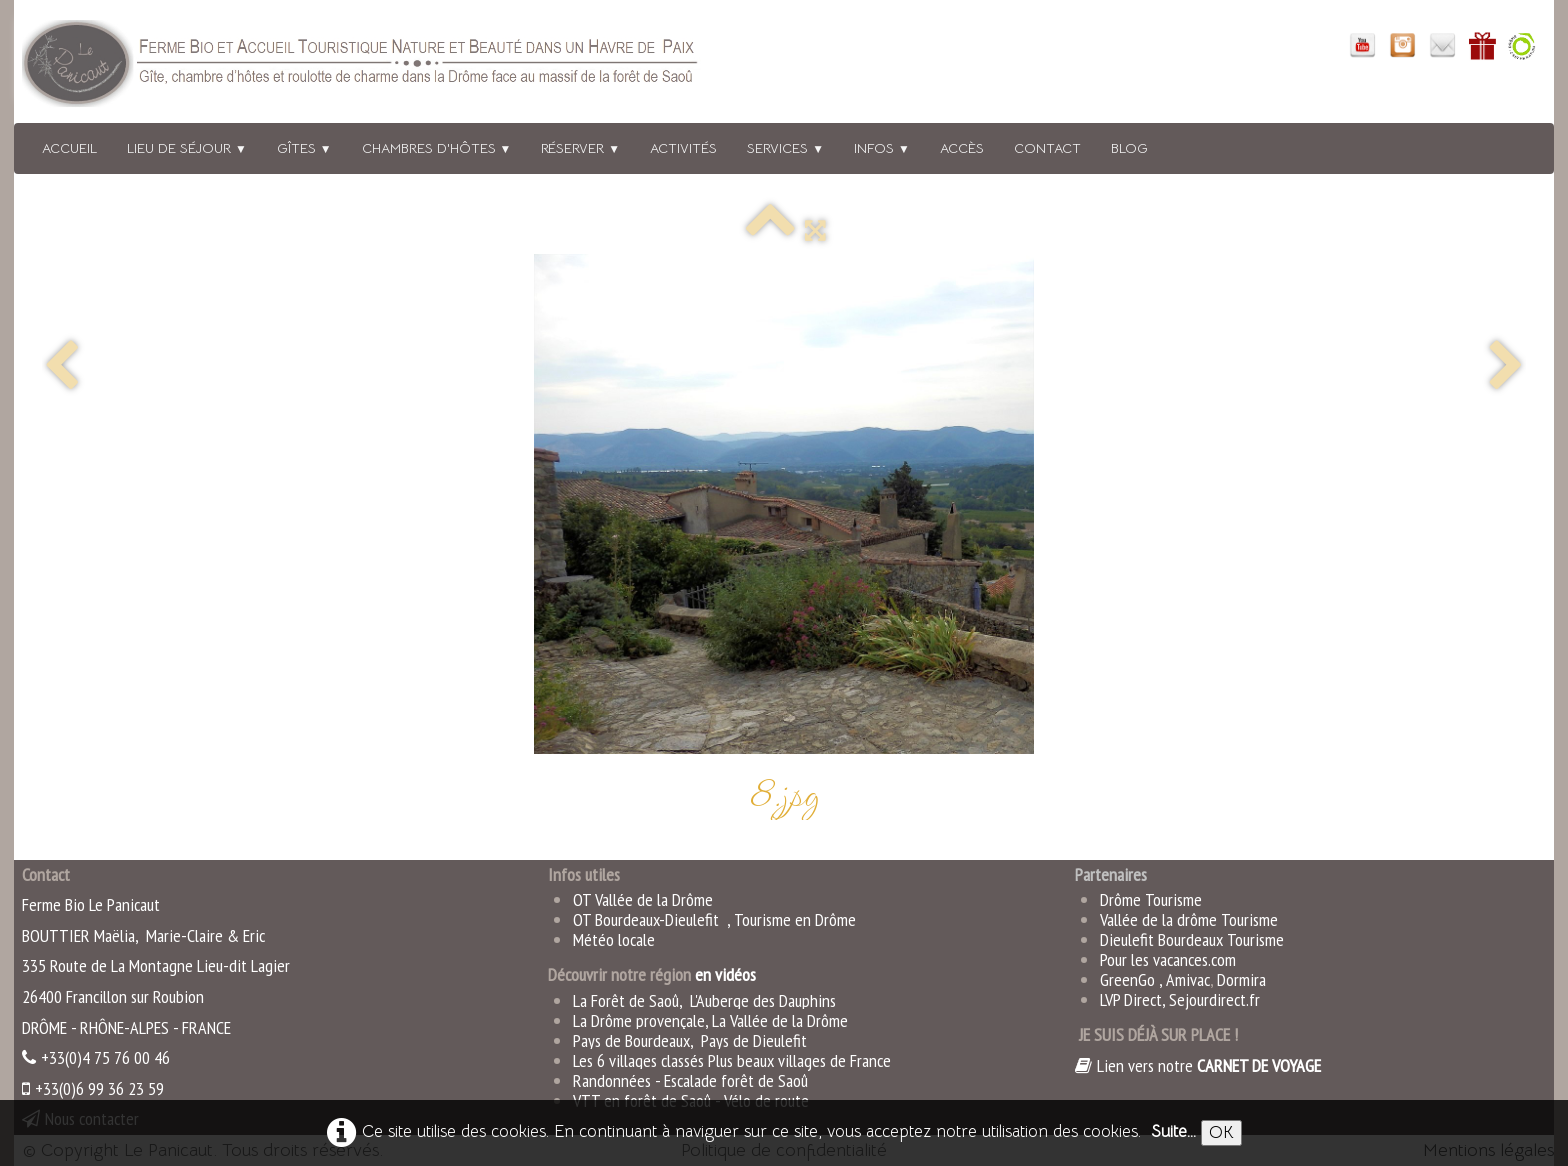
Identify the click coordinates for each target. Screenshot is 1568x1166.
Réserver (580, 148)
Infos (882, 148)
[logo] (387, 67)
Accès (962, 148)
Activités (683, 148)
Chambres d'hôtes (437, 148)
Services (785, 148)
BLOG (1129, 148)
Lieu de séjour (187, 148)
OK (1221, 1132)
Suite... (1173, 1131)
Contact (1047, 148)
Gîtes (304, 148)
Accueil (69, 148)
